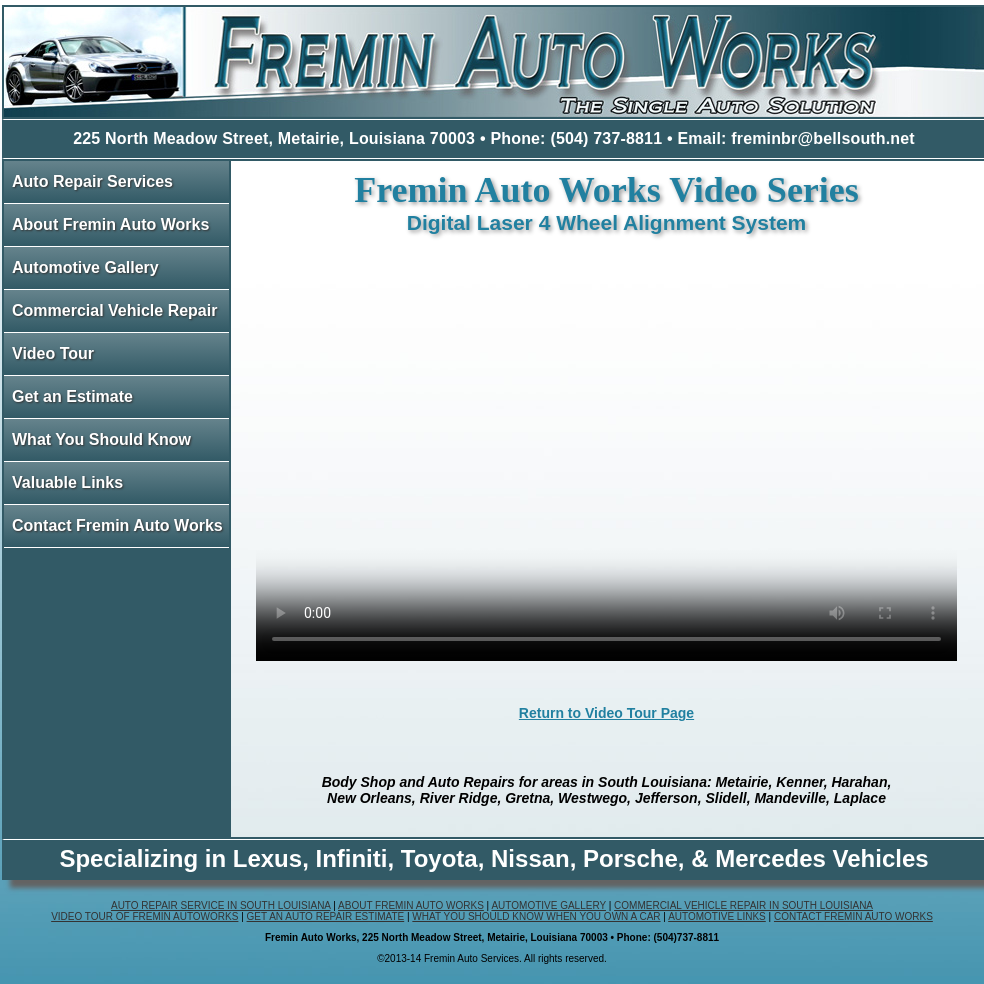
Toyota (439, 858)
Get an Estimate (72, 396)
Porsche (630, 858)
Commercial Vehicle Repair (114, 310)
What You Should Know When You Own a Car (536, 916)
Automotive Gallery (85, 267)
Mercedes (770, 858)
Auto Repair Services (92, 181)
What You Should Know (101, 439)
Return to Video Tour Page (606, 713)
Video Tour (53, 353)
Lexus (267, 858)
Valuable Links (67, 482)
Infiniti (351, 858)
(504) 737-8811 (606, 138)
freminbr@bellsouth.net (823, 138)
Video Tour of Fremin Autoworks (144, 916)
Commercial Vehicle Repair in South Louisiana (743, 905)
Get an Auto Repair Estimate (326, 916)
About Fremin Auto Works (110, 224)
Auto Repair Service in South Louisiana (221, 905)
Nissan (530, 858)
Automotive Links (717, 916)
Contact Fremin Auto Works (117, 525)
